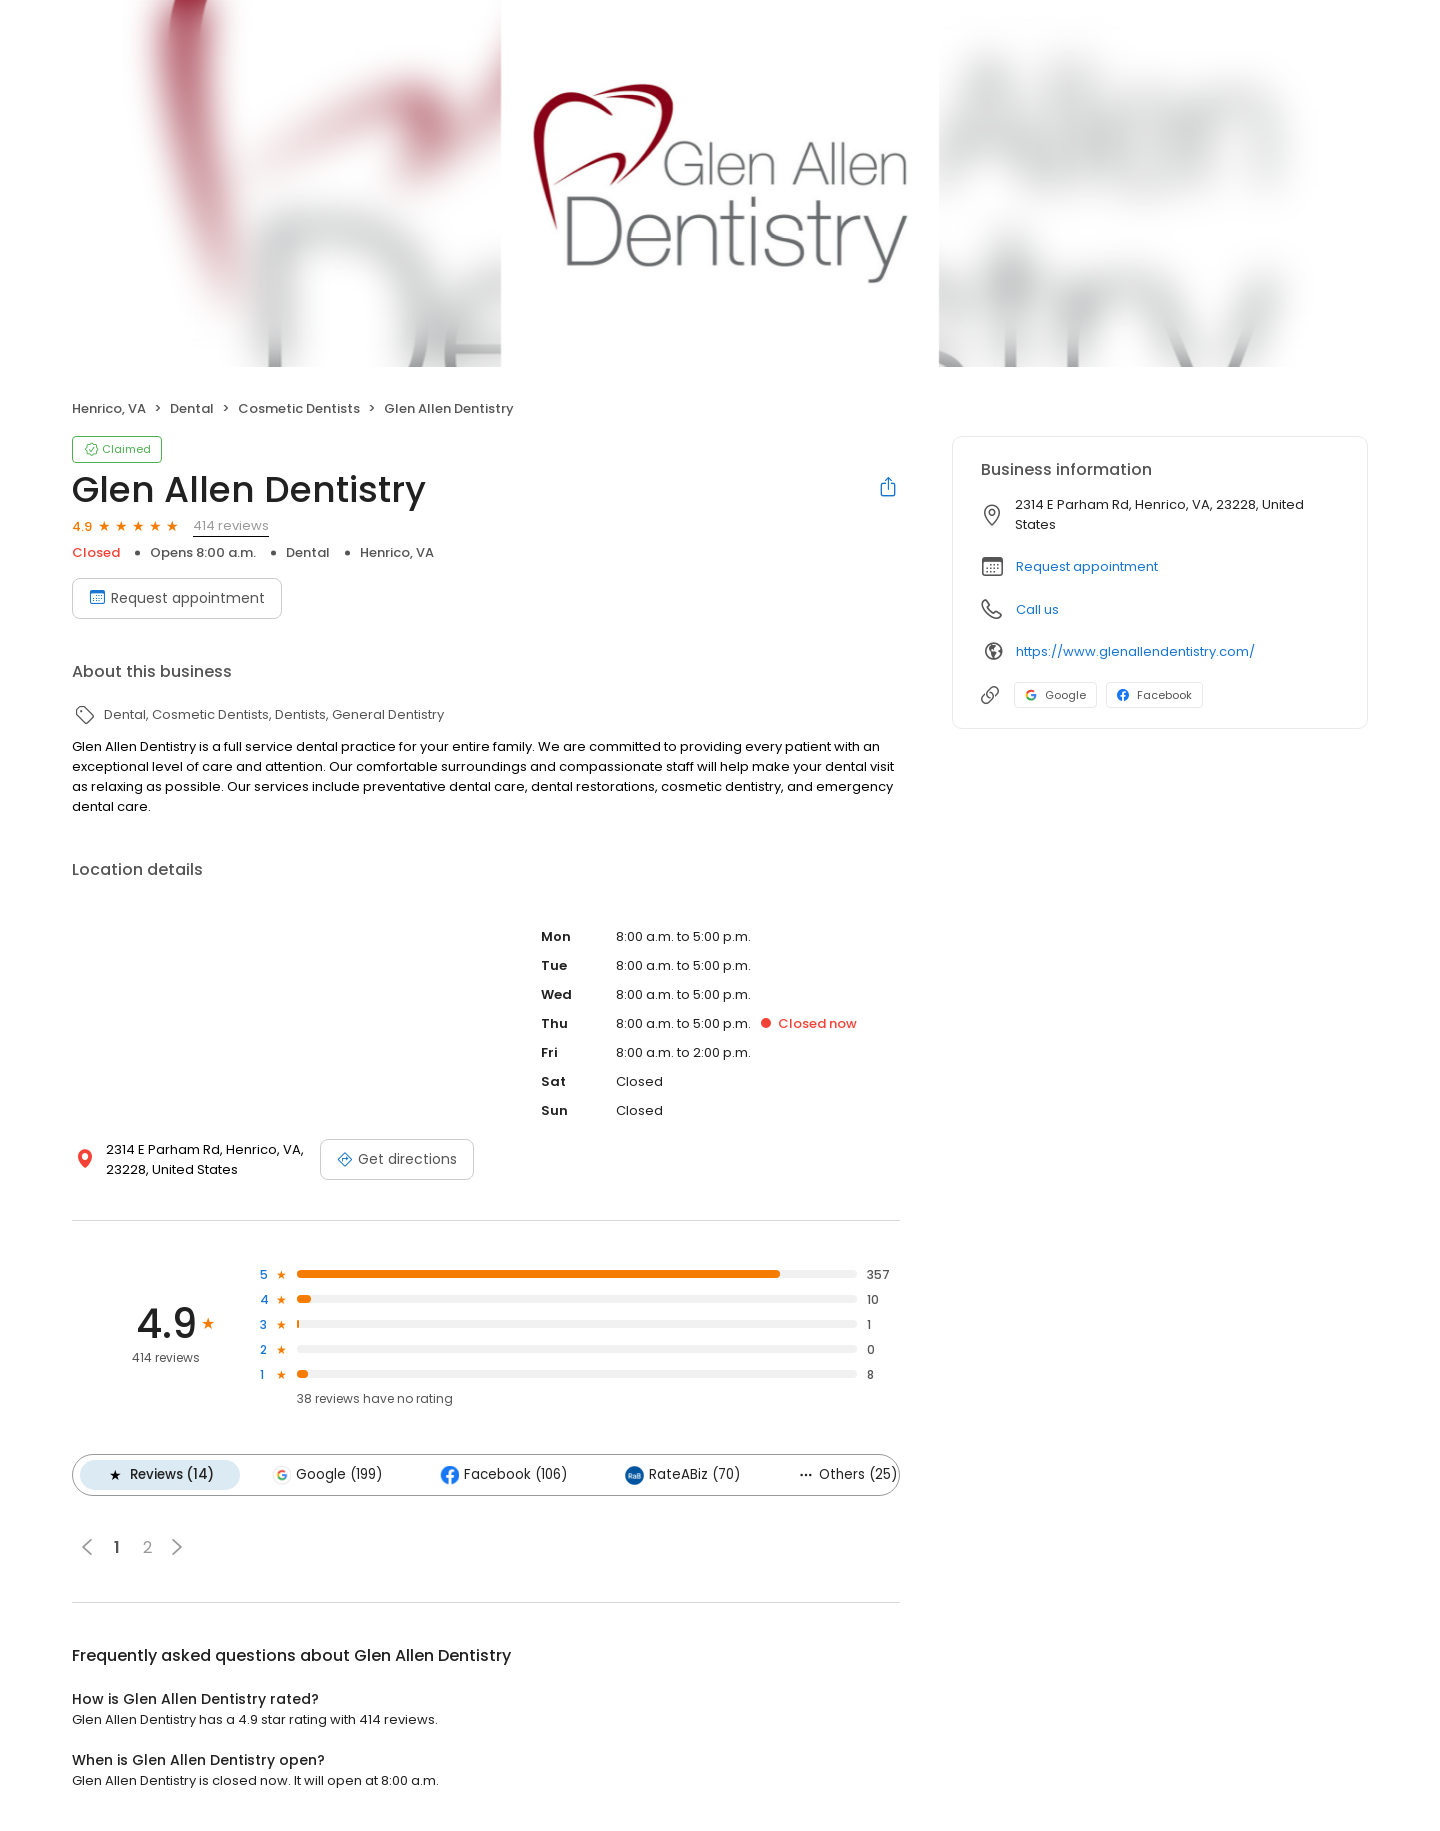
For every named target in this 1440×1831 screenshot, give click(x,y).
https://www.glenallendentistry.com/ (1135, 651)
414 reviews (231, 525)
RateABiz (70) (682, 1475)
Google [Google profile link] (1055, 695)
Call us (1037, 609)
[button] (177, 1547)
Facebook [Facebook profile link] (1154, 695)
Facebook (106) (503, 1475)
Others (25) (847, 1474)
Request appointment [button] (1087, 566)
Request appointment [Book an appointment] (177, 598)
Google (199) (327, 1475)
